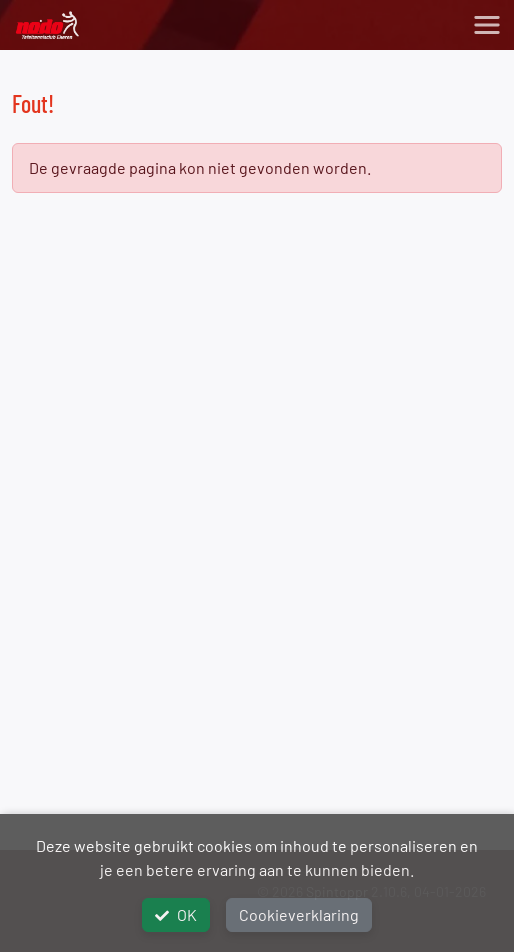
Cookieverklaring (299, 914)
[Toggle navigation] (487, 25)
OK (176, 914)
